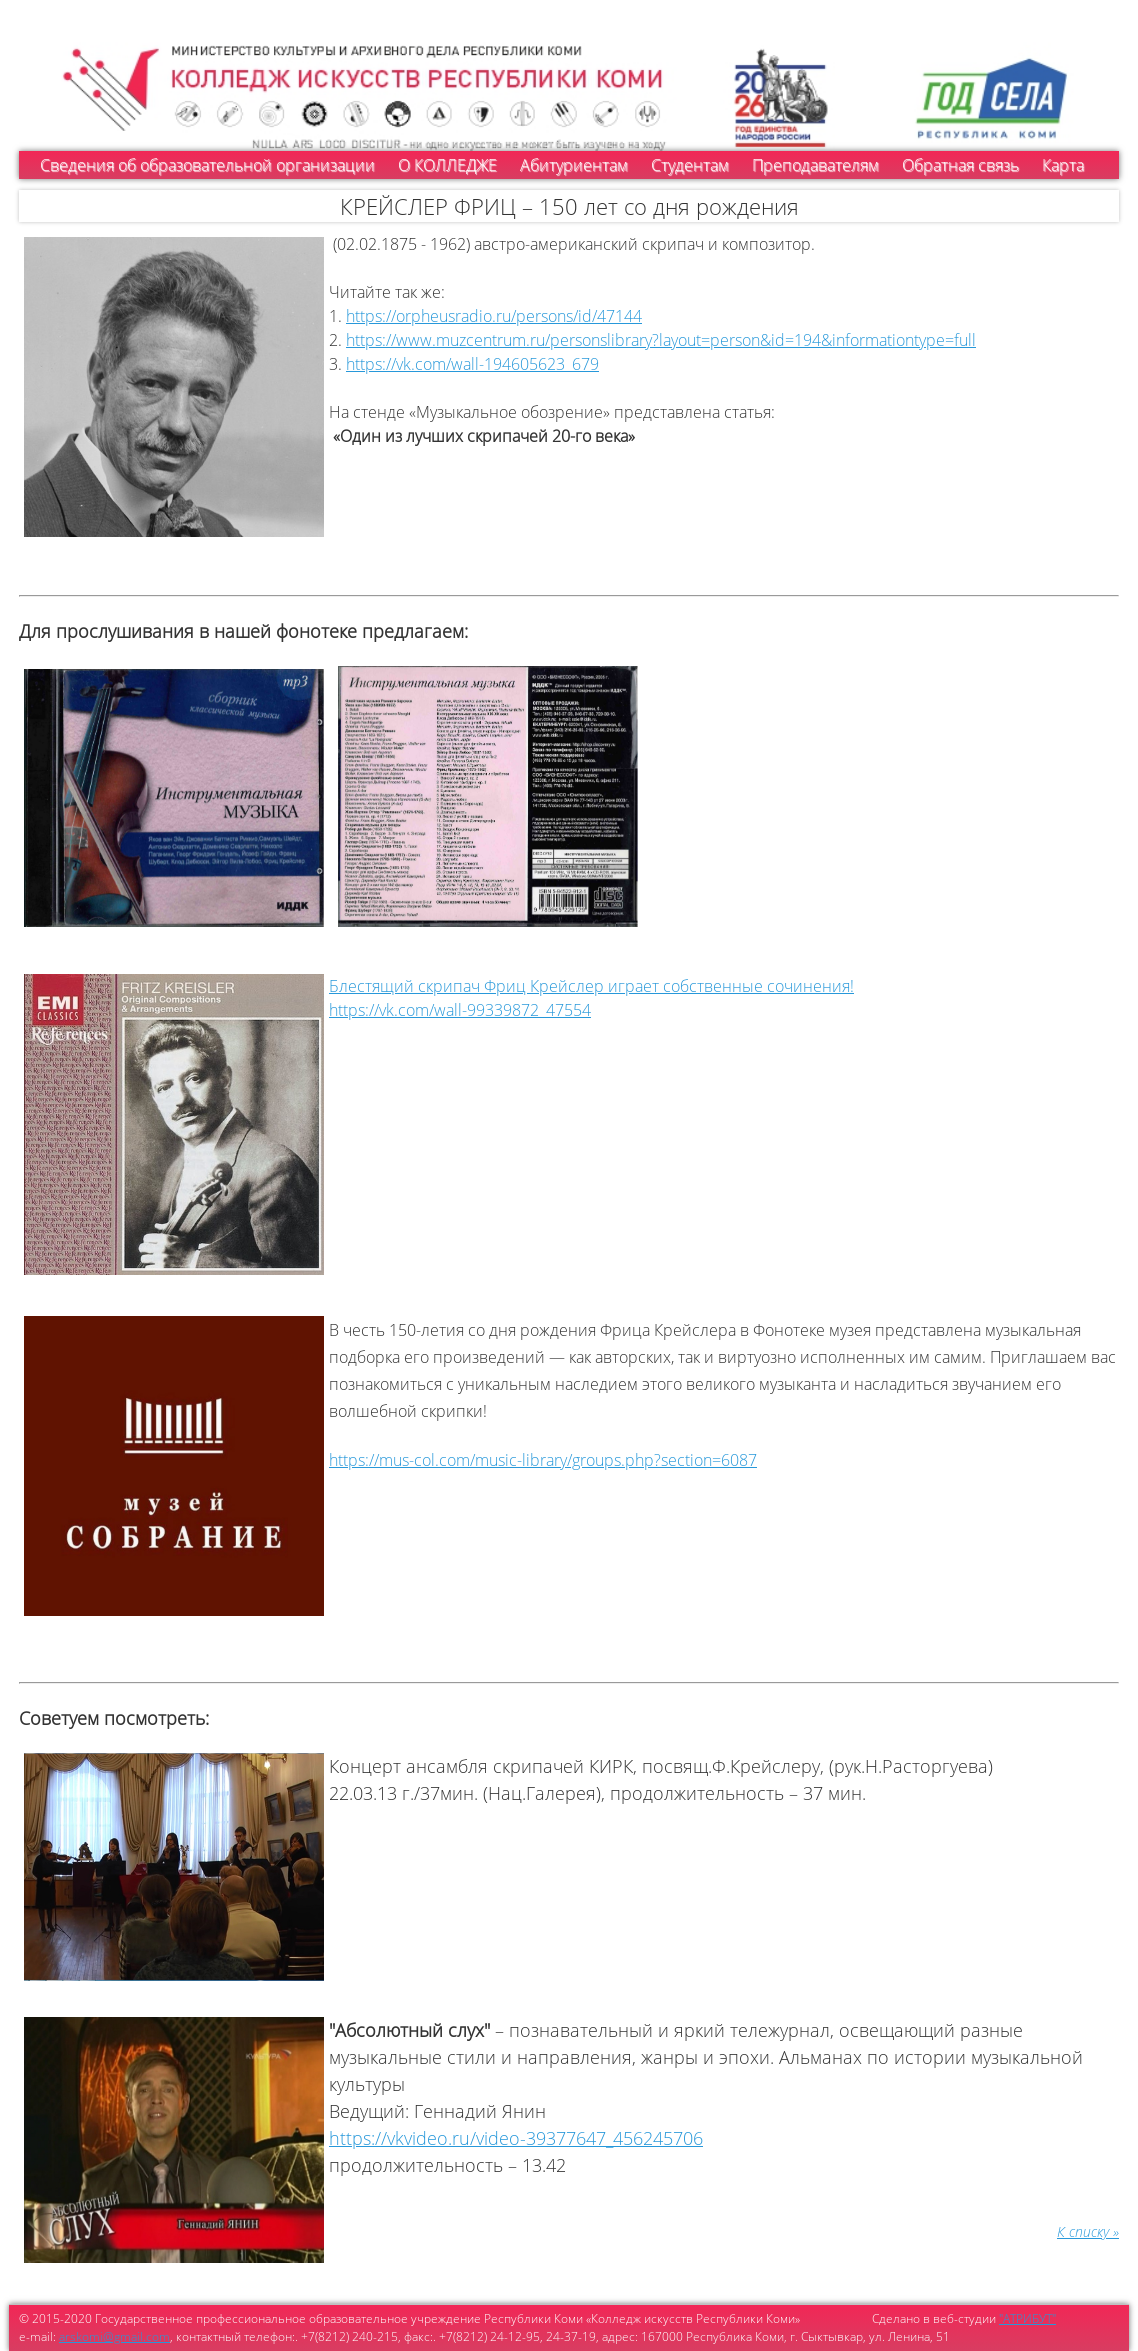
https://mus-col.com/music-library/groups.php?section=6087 (543, 1460)
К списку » (1088, 2231)
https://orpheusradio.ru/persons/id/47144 (494, 316)
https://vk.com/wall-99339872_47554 (460, 1010)
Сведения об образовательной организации (207, 165)
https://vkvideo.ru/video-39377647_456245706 (516, 2138)
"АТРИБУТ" (1027, 2318)
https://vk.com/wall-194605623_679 (472, 364)
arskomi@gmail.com (114, 2336)
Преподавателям (815, 165)
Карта (1063, 165)
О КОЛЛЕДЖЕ (447, 165)
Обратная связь (960, 165)
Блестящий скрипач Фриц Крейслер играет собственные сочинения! (591, 986)
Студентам (690, 165)
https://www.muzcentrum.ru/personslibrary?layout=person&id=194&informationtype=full (661, 340)
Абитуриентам (574, 165)
